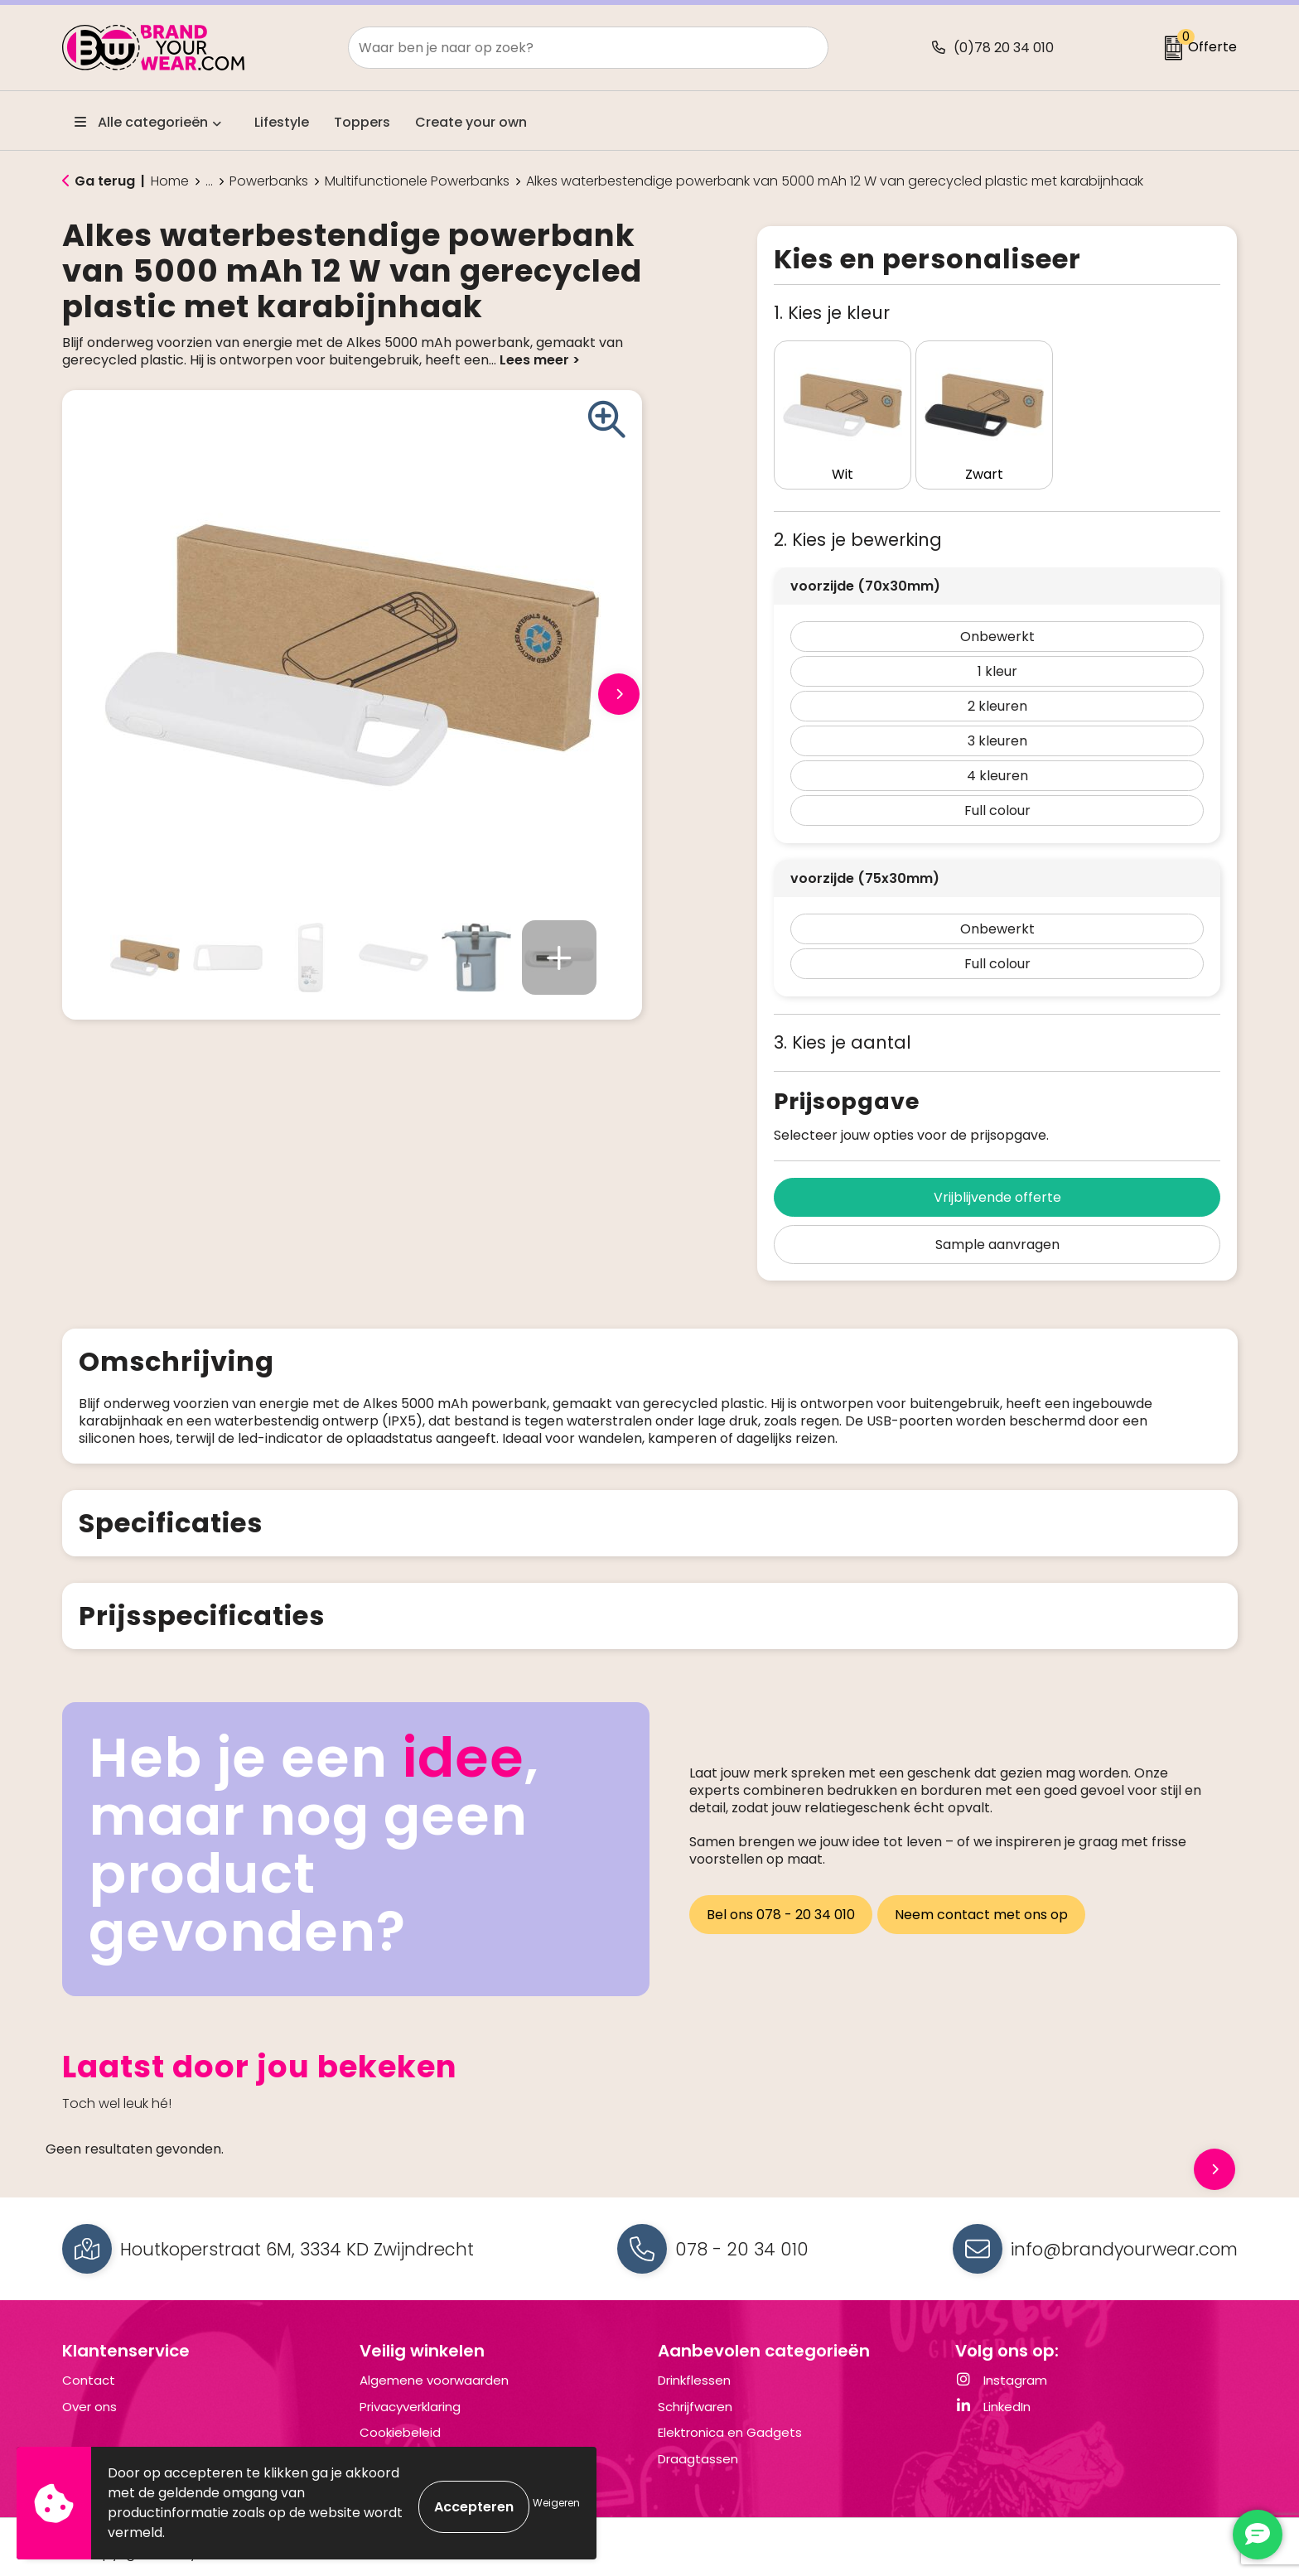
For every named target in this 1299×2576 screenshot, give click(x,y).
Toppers (362, 122)
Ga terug (105, 181)
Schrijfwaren (695, 2394)
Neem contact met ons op (986, 1897)
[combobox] (569, 48)
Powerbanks (268, 181)
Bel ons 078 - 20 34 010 (781, 1897)
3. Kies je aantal (842, 1012)
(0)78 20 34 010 (1004, 47)
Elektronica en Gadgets (730, 2420)
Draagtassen (698, 2446)
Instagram (1001, 2367)
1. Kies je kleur (832, 312)
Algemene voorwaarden (434, 2367)
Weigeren (556, 2503)
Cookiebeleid (400, 2420)
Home (170, 181)
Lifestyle (281, 122)
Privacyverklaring (410, 2394)
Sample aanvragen (997, 1214)
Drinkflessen (694, 2367)
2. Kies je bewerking (858, 510)
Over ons (89, 2394)
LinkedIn (993, 2394)
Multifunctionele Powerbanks (417, 181)
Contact (88, 2367)
